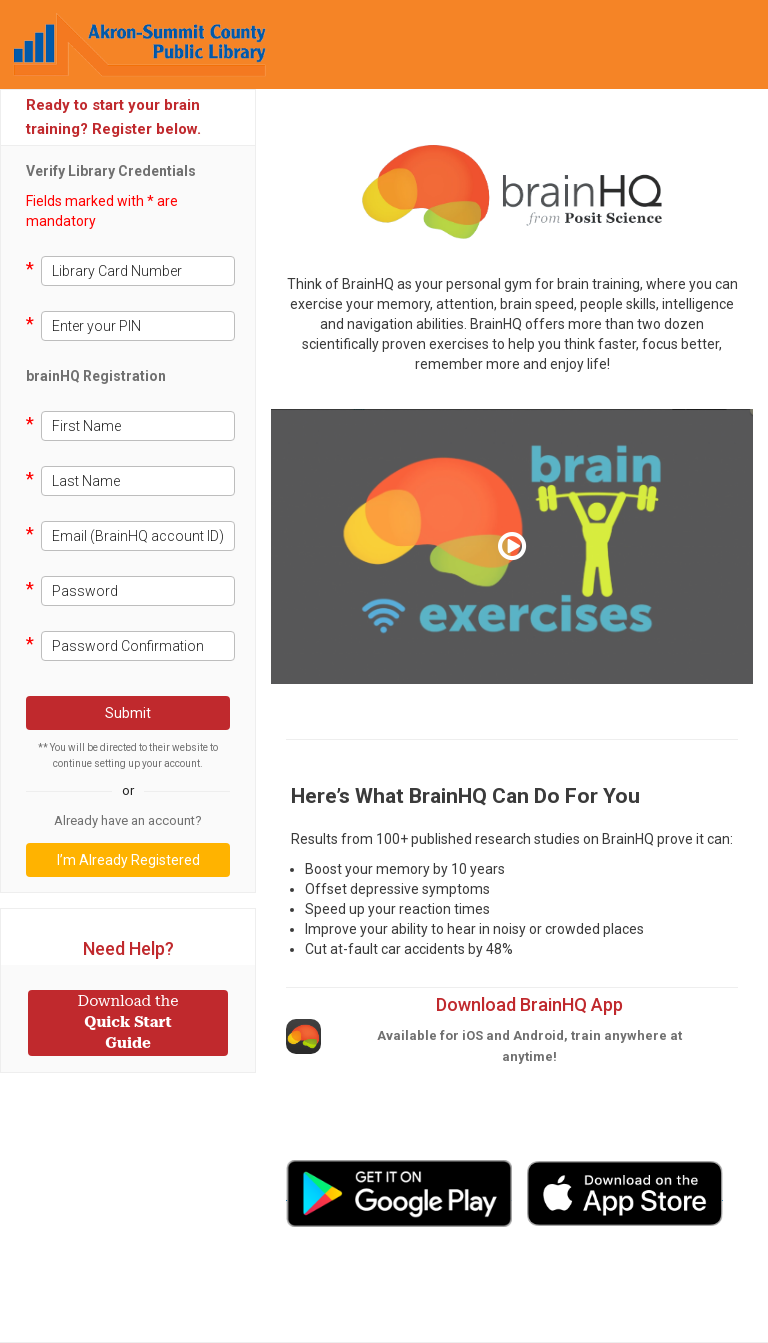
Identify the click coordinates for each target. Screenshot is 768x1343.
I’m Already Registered (128, 860)
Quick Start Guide (127, 1022)
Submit (128, 713)
